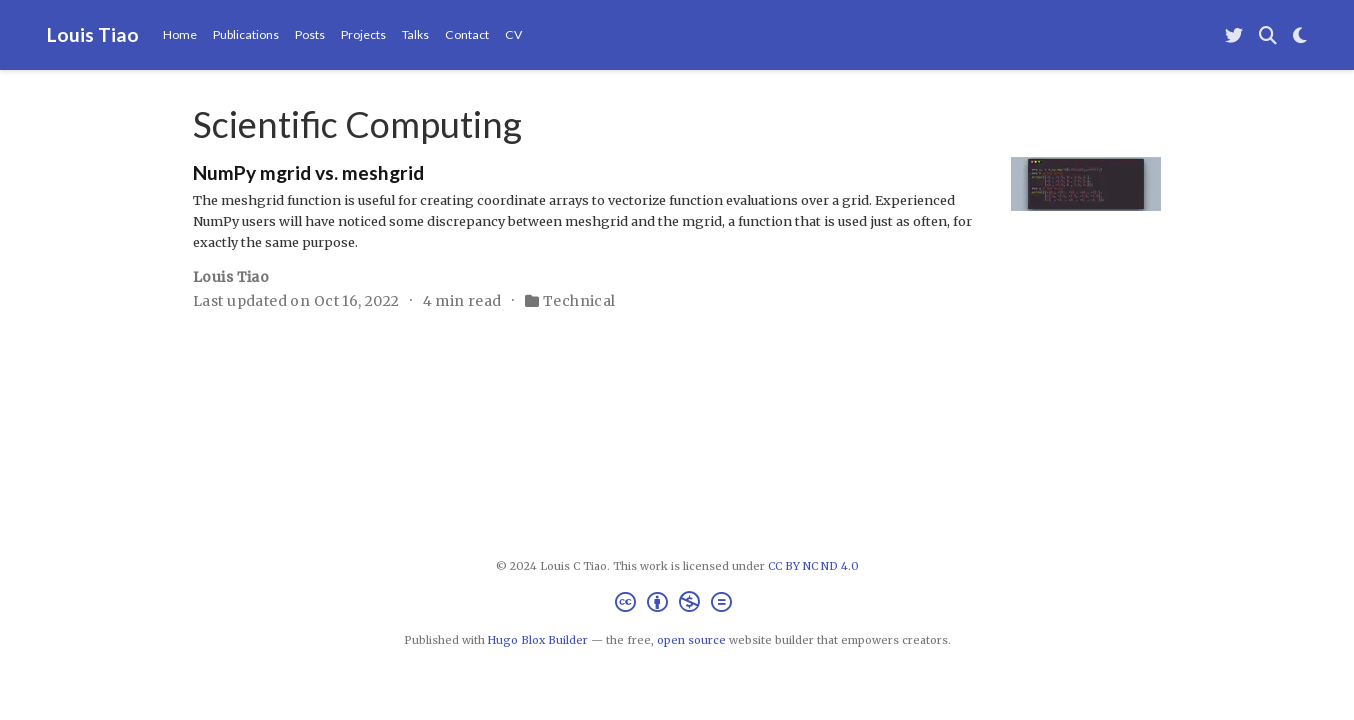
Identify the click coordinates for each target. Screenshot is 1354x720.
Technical (579, 301)
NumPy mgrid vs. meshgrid (308, 172)
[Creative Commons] (677, 604)
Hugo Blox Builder (538, 640)
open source (691, 640)
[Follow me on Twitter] (1234, 35)
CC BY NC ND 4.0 (813, 566)
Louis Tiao (93, 34)
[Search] (1268, 35)
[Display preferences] (1300, 35)
